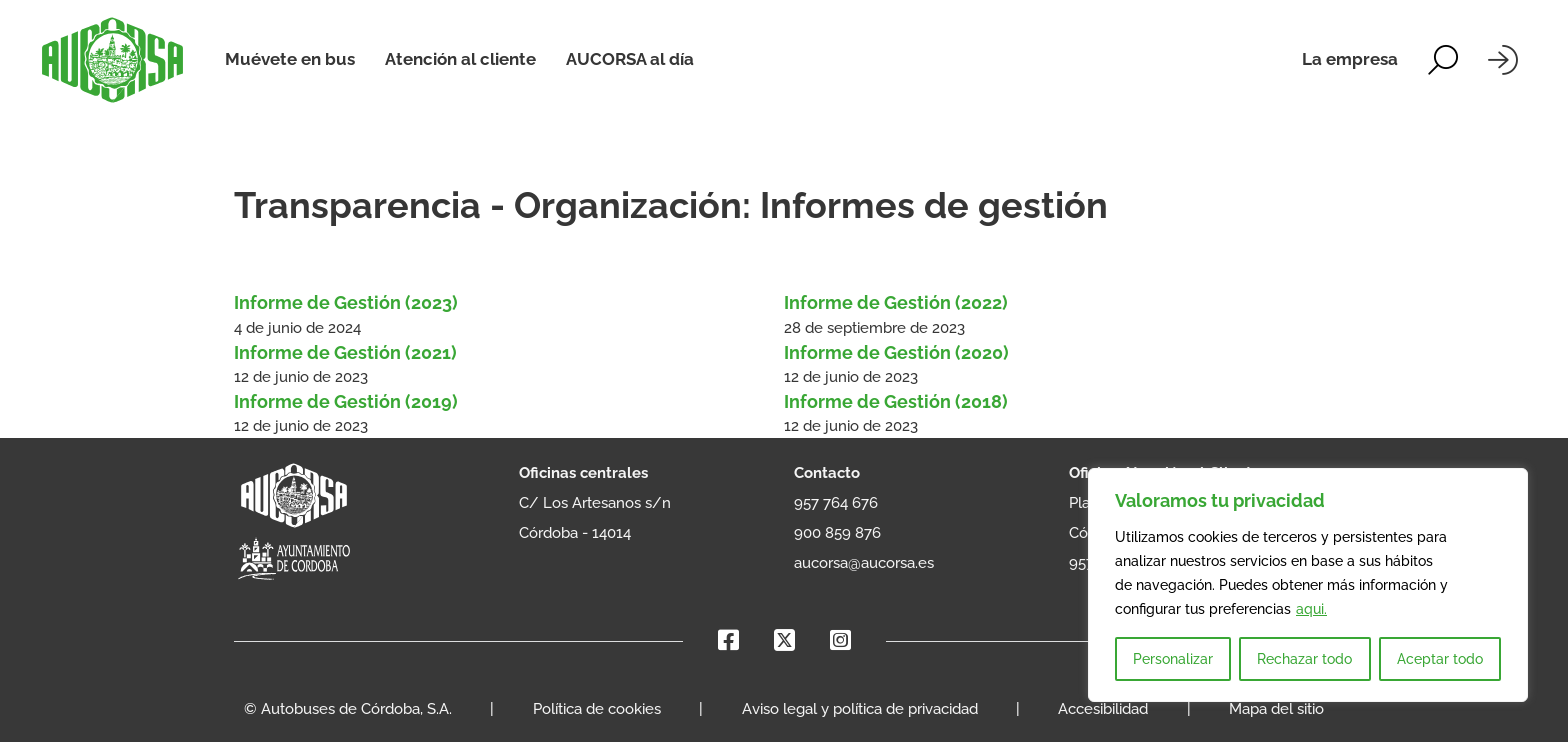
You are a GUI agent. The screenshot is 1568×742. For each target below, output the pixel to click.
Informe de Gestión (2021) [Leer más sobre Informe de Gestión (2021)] (345, 352)
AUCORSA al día (630, 59)
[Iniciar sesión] (1503, 60)
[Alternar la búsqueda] (1443, 60)
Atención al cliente (460, 59)
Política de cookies (597, 709)
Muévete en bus (290, 59)
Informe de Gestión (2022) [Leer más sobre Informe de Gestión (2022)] (896, 302)
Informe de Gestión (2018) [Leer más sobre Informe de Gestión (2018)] (896, 401)
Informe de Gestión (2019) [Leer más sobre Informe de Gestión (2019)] (348, 401)
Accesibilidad (1103, 709)
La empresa (1350, 59)
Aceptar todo (1440, 659)
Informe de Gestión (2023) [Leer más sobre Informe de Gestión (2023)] (346, 302)
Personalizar (1173, 659)
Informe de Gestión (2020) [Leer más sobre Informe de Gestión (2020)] (896, 352)
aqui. (1311, 609)
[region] (1308, 585)
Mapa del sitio (1276, 709)
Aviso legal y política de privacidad (860, 709)
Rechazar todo (1304, 659)
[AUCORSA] (112, 60)
